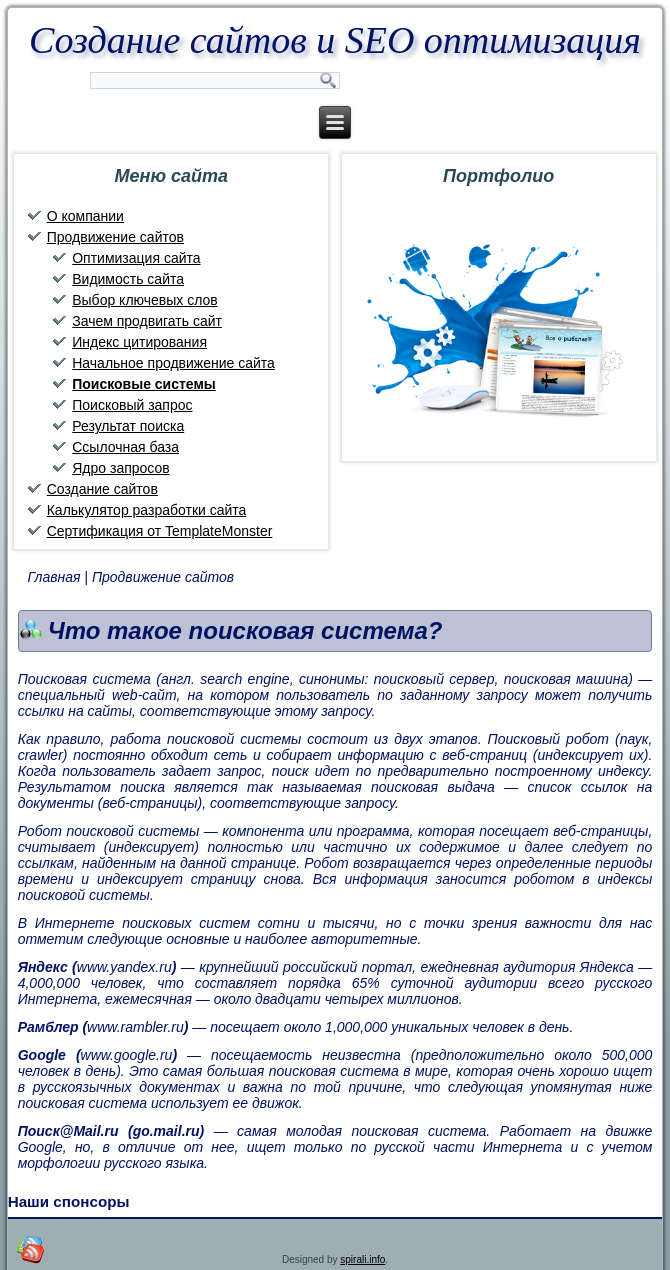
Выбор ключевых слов (145, 300)
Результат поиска (128, 426)
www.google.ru (127, 1055)
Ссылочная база (125, 447)
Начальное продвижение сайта (173, 363)
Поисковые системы (144, 384)
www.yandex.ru (124, 967)
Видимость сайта (128, 279)
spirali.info (362, 1259)
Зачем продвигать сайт (147, 321)
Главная (53, 577)
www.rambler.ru (135, 1027)
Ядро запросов (120, 468)
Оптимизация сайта (136, 258)
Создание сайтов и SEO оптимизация (335, 40)
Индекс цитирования (139, 342)
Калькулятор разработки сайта (147, 510)
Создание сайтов (102, 489)
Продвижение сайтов (115, 237)
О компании (85, 216)
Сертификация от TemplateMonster (160, 531)
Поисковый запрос (132, 405)
